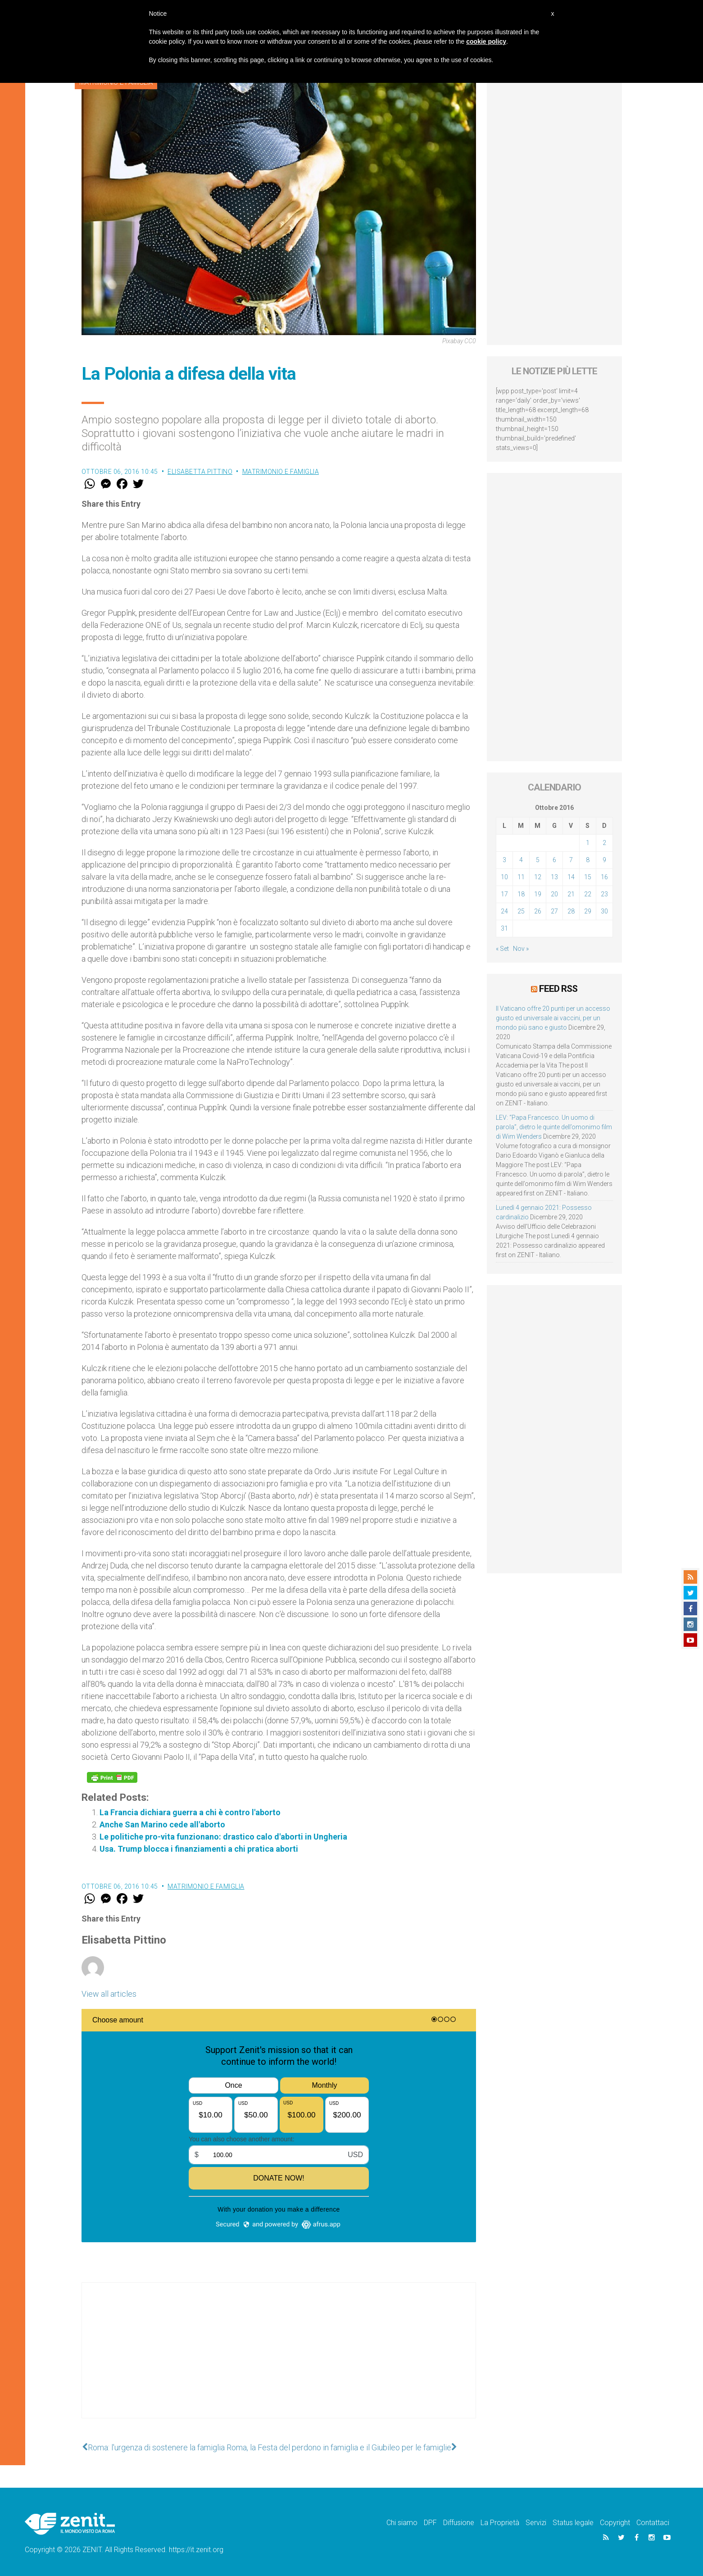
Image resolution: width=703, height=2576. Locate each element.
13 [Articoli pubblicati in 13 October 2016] (554, 877)
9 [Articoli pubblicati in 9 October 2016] (604, 859)
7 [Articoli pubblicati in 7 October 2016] (571, 859)
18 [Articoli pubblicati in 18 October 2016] (521, 894)
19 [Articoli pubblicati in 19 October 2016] (537, 894)
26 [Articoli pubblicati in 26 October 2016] (537, 911)
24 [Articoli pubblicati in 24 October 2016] (504, 911)
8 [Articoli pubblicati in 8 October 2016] (588, 859)
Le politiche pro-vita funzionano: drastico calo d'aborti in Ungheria (223, 1836)
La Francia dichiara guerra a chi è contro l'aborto (190, 1812)
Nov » (521, 948)
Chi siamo (401, 2522)
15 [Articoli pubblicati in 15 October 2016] (587, 877)
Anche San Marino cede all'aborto (162, 1824)
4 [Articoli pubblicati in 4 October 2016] (521, 859)
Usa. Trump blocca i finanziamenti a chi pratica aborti (199, 1849)
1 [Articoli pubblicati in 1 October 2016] (588, 842)
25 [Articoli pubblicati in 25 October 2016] (521, 911)
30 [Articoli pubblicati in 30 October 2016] (604, 911)
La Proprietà (500, 2522)
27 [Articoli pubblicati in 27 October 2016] (554, 911)
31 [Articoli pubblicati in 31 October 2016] (504, 928)
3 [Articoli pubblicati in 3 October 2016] (504, 859)
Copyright (615, 2522)
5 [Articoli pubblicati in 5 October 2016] (538, 859)
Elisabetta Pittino (200, 471)
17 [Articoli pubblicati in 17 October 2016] (504, 894)
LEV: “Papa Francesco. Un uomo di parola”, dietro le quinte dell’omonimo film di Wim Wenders (554, 1127)
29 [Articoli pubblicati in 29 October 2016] (587, 911)
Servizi (536, 2522)
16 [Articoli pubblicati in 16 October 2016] (604, 877)
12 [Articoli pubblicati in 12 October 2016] (537, 877)
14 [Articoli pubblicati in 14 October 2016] (571, 877)
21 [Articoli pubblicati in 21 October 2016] (571, 894)
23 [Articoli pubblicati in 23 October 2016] (604, 894)
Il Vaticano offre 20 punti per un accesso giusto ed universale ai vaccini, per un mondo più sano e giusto (553, 1018)
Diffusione (458, 2522)
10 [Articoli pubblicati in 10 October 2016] (504, 877)
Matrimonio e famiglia (280, 471)
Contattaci (652, 2522)
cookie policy (486, 41)
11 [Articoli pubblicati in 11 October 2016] (521, 877)
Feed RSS (558, 988)
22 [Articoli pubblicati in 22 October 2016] (587, 894)
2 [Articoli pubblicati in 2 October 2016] (604, 842)
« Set (502, 948)
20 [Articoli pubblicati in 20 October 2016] (554, 894)
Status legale (573, 2522)
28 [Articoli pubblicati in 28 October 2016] (571, 911)
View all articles (109, 1994)
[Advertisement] (278, 2359)
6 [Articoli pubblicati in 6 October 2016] (554, 859)
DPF (430, 2522)
